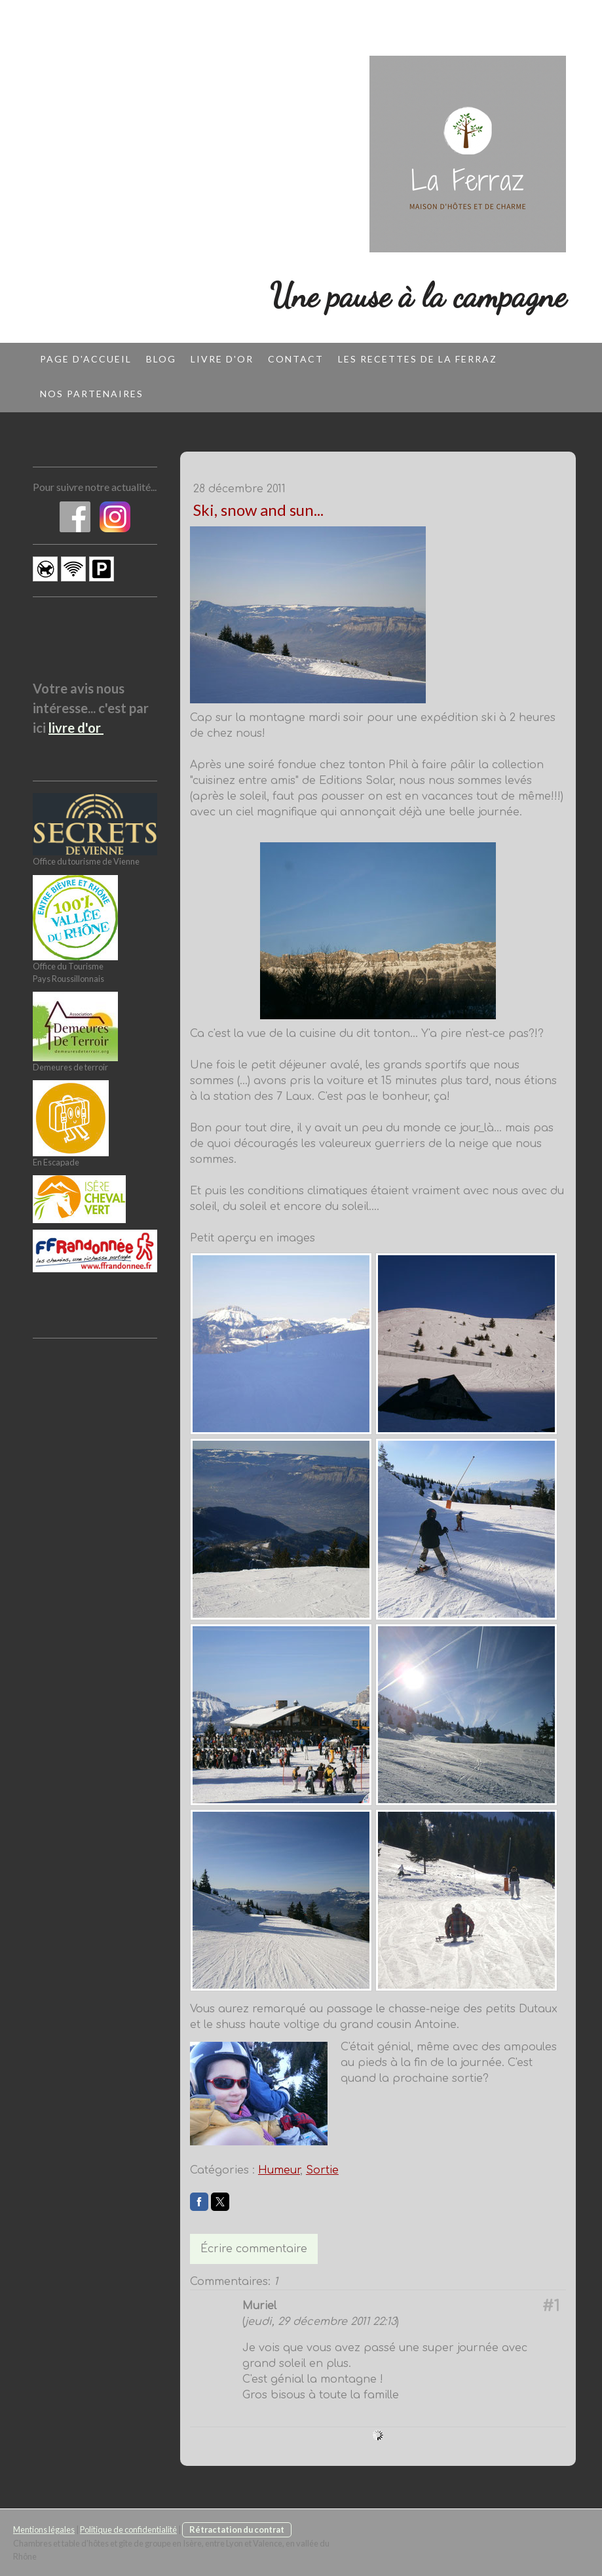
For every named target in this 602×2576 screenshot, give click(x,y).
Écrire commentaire (253, 2249)
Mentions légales (44, 2529)
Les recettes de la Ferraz (417, 358)
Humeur (279, 2170)
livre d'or (75, 727)
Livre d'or (222, 358)
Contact (296, 358)
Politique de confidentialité (128, 2529)
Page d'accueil (86, 358)
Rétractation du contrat (236, 2529)
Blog (161, 358)
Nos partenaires (91, 393)
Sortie (322, 2170)
